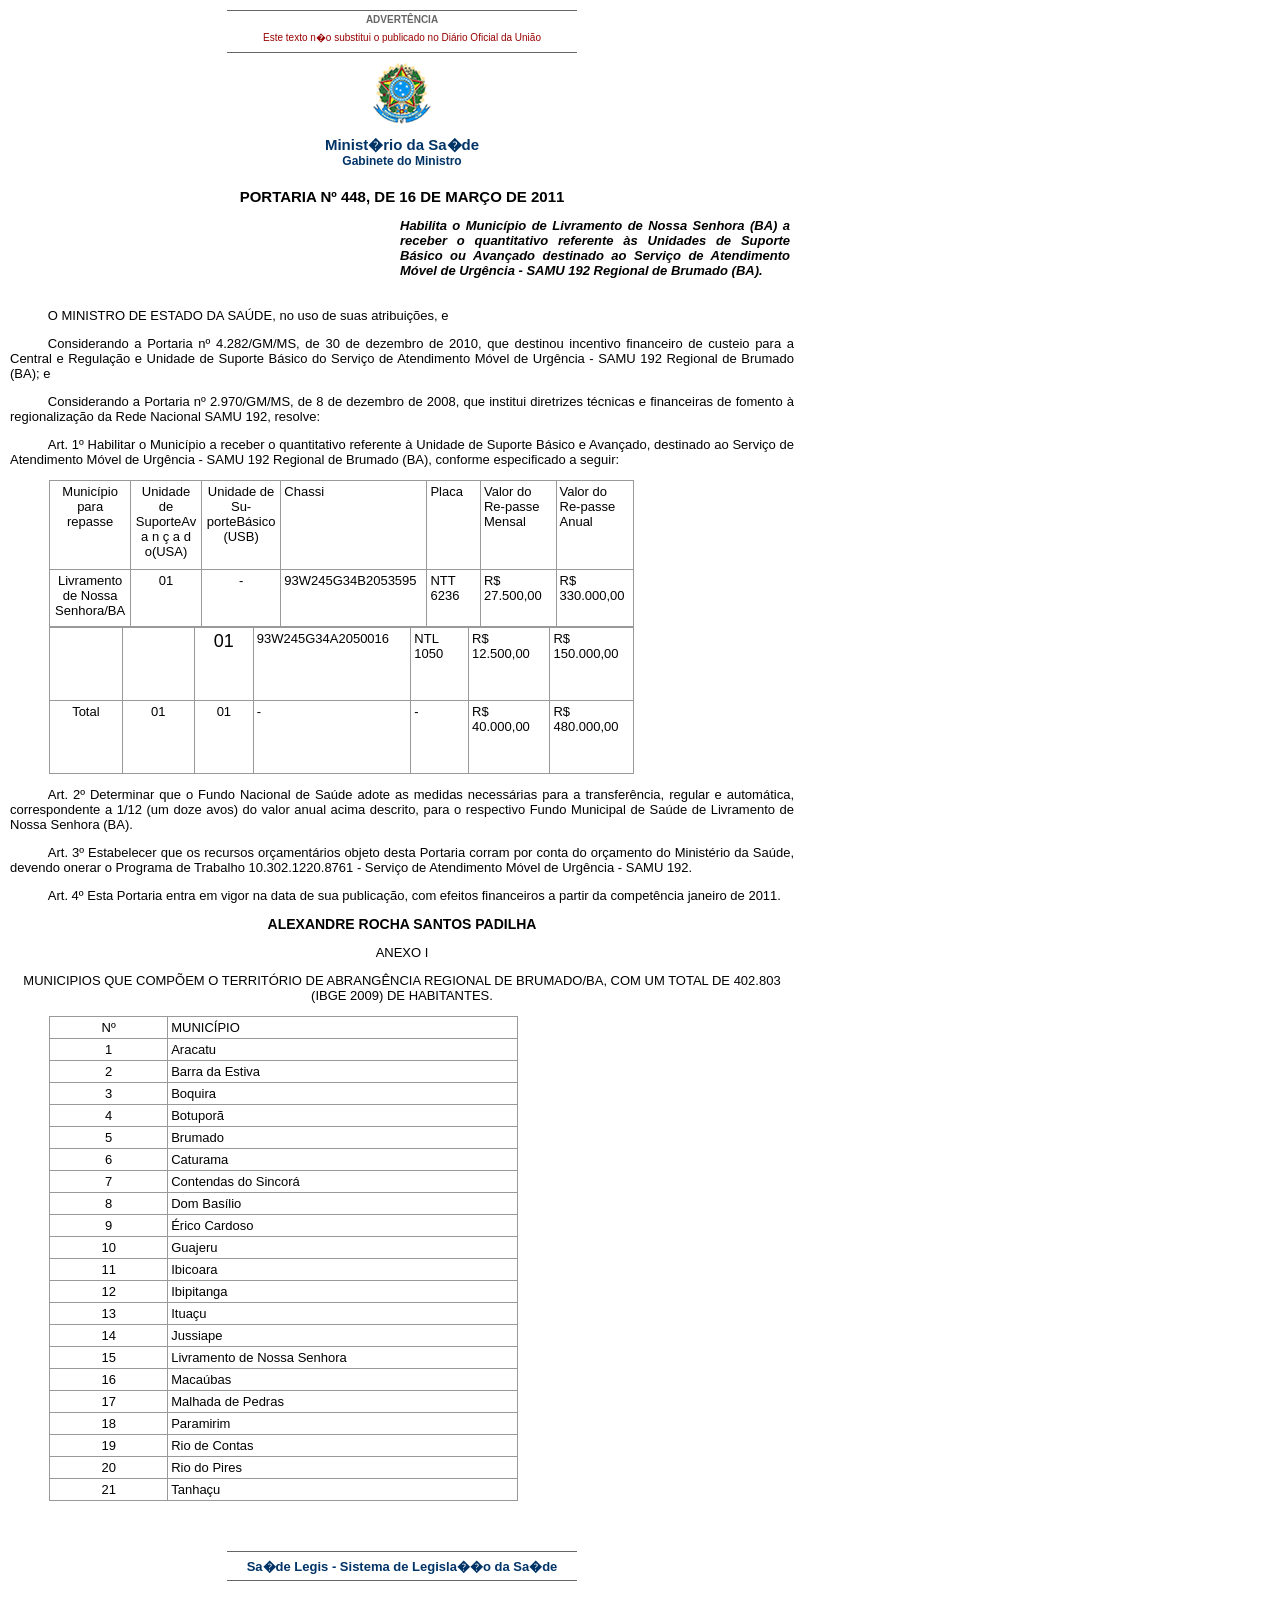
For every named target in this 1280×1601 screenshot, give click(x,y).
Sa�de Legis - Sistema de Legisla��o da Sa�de (402, 1566)
